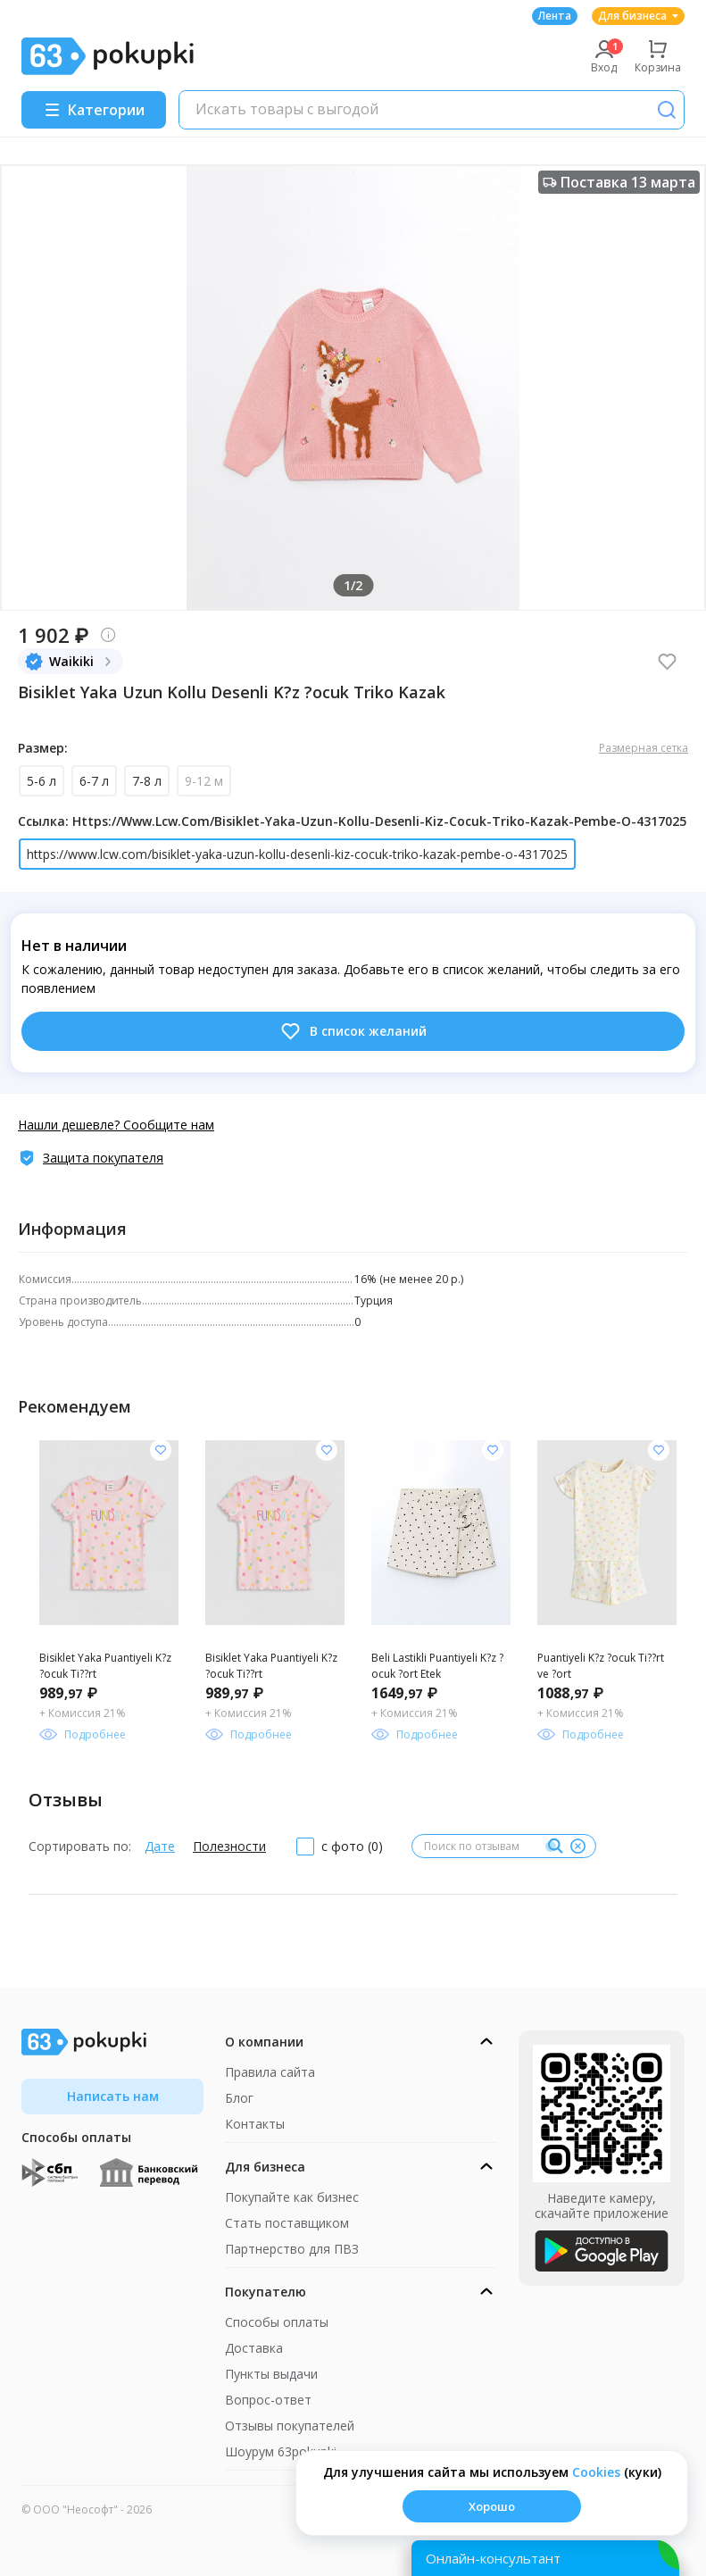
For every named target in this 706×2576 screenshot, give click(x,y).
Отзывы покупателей (289, 2425)
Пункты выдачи (271, 2373)
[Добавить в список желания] (160, 1450)
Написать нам (113, 2096)
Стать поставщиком (287, 2222)
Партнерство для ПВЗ (292, 2248)
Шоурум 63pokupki (280, 2451)
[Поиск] (666, 110)
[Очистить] (577, 1846)
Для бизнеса (638, 15)
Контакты (255, 2123)
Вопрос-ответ (268, 2399)
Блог (239, 2097)
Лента (554, 15)
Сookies (596, 2471)
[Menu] (93, 110)
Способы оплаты (276, 2321)
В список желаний (353, 1031)
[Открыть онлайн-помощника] (545, 2558)
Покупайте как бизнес (292, 2196)
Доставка (254, 2347)
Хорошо (492, 2506)
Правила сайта (270, 2071)
